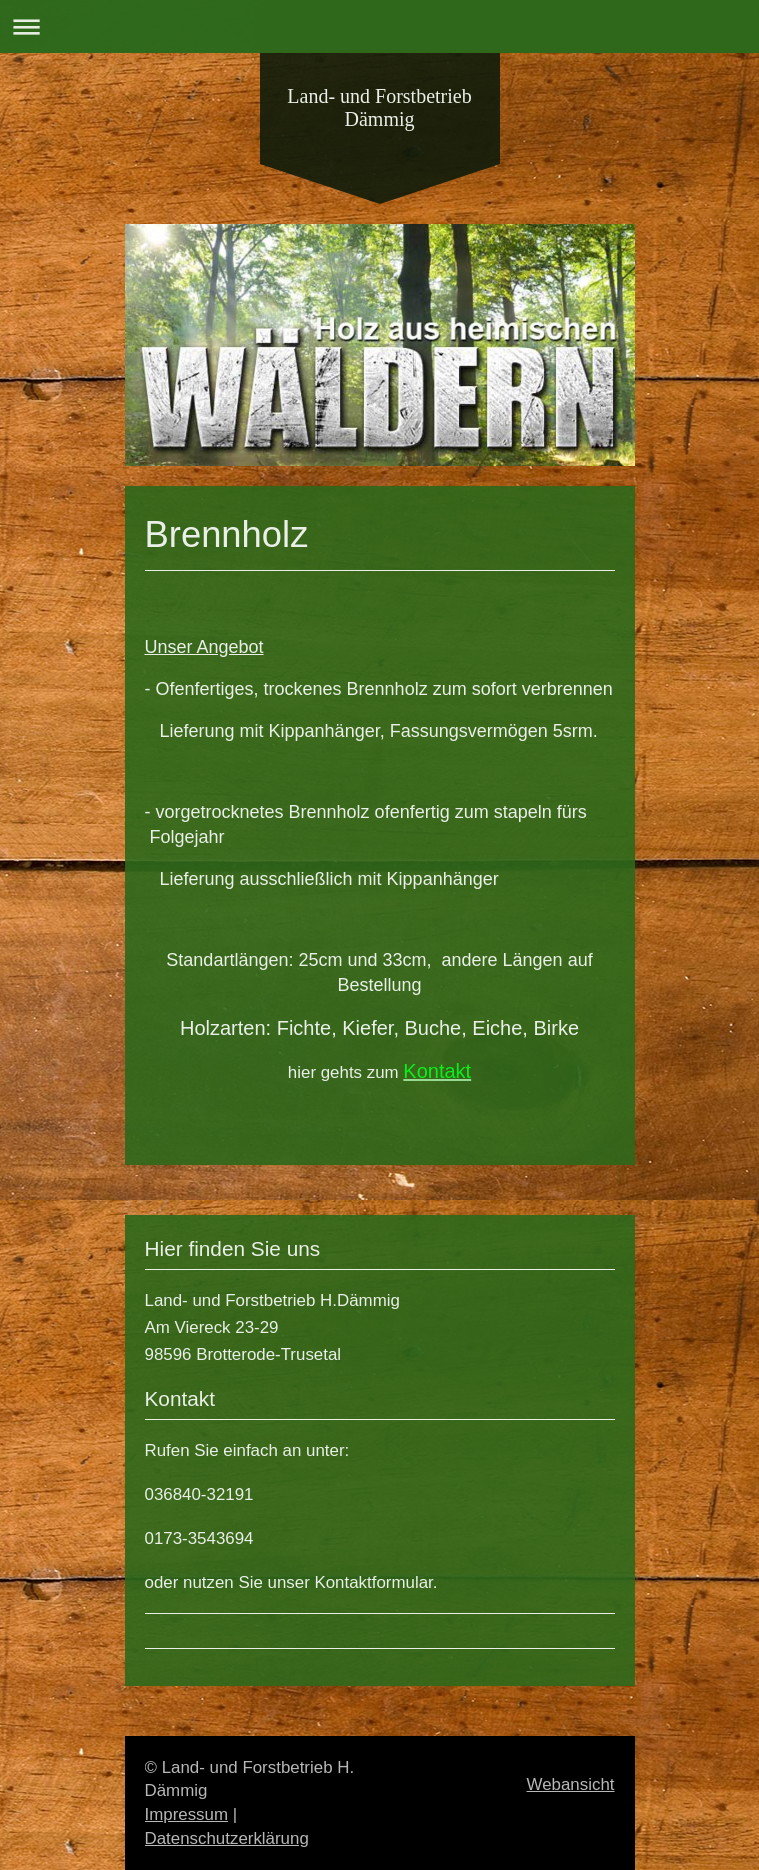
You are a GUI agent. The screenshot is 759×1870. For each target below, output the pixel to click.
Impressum (187, 1814)
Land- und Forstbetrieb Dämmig (379, 107)
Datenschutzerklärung (227, 1838)
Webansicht (571, 1784)
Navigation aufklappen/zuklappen (379, 26)
